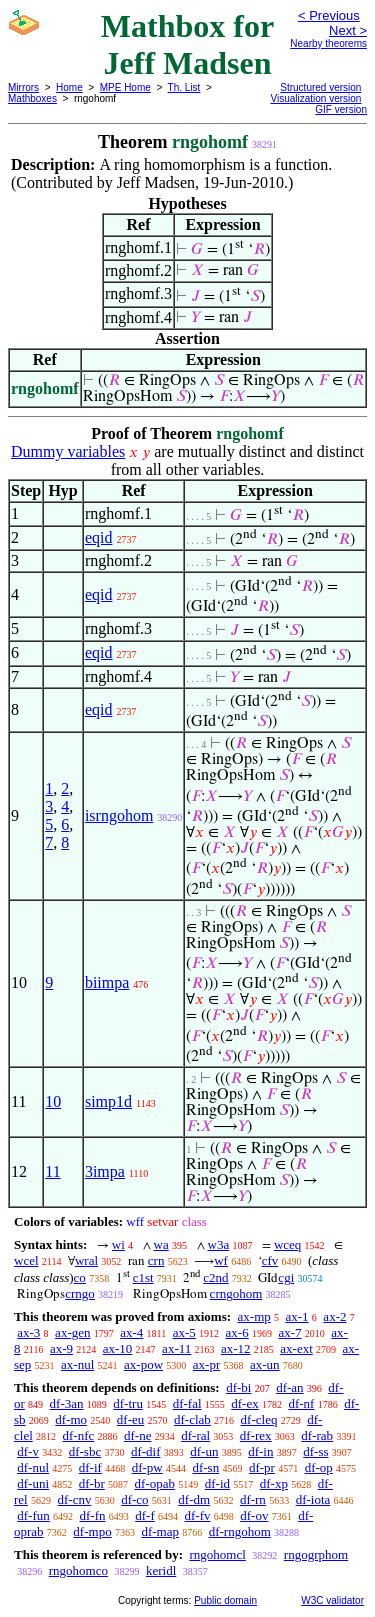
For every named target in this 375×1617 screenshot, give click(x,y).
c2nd (215, 1277)
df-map (160, 1531)
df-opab (155, 1483)
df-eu (130, 1419)
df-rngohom (240, 1531)
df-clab (192, 1419)
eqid (99, 537)
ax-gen (72, 1332)
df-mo (71, 1419)
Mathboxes (32, 98)
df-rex (256, 1435)
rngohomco (78, 1570)
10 (53, 1101)
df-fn (93, 1515)
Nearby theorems (328, 43)
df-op (319, 1467)
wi (118, 1244)
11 (52, 1171)
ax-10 (118, 1348)
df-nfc (79, 1435)
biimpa (107, 982)
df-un (204, 1451)
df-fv (198, 1515)
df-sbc (85, 1451)
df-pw (147, 1467)
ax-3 (28, 1332)
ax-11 (176, 1348)
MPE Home (125, 87)
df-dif (146, 1451)
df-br (92, 1483)
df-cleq (259, 1419)
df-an (289, 1387)
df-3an (67, 1403)
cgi (286, 1277)
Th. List (184, 87)
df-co (134, 1499)
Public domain (225, 1600)
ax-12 (236, 1348)
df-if (90, 1467)
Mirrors (23, 87)
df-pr (262, 1467)
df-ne (137, 1435)
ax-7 (289, 1332)
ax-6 (237, 1332)
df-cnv (74, 1499)
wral (86, 1260)
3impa (105, 1171)
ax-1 (297, 1316)
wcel (26, 1260)
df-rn (253, 1499)
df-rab (317, 1435)
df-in (260, 1451)
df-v (28, 1451)
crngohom (236, 1293)
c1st (143, 1277)
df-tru (128, 1403)
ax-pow (143, 1364)
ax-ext (296, 1348)
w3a (219, 1244)
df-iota (313, 1499)
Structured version (320, 87)
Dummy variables (68, 451)
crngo (80, 1293)
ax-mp (254, 1316)
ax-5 (184, 1332)
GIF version (341, 109)
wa (161, 1244)
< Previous (329, 15)
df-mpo (92, 1531)
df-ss (315, 1451)
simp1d (108, 1101)
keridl (161, 1570)
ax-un (265, 1364)
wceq (287, 1244)
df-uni (33, 1483)
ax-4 (131, 1332)
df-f (145, 1515)
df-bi (238, 1387)
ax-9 (61, 1348)
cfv (270, 1260)
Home (69, 87)
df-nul (33, 1467)
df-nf (301, 1403)
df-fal (187, 1403)
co (80, 1277)
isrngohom (119, 815)
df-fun (33, 1515)
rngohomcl (217, 1554)
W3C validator (332, 1600)
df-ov (254, 1515)
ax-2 (334, 1316)
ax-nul (77, 1364)
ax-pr (206, 1364)
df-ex (244, 1403)
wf (221, 1260)
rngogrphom (316, 1554)
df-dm (194, 1499)
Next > (348, 30)
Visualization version (315, 98)
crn (156, 1260)
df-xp (274, 1483)
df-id (217, 1483)
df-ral (195, 1435)
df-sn (205, 1467)
